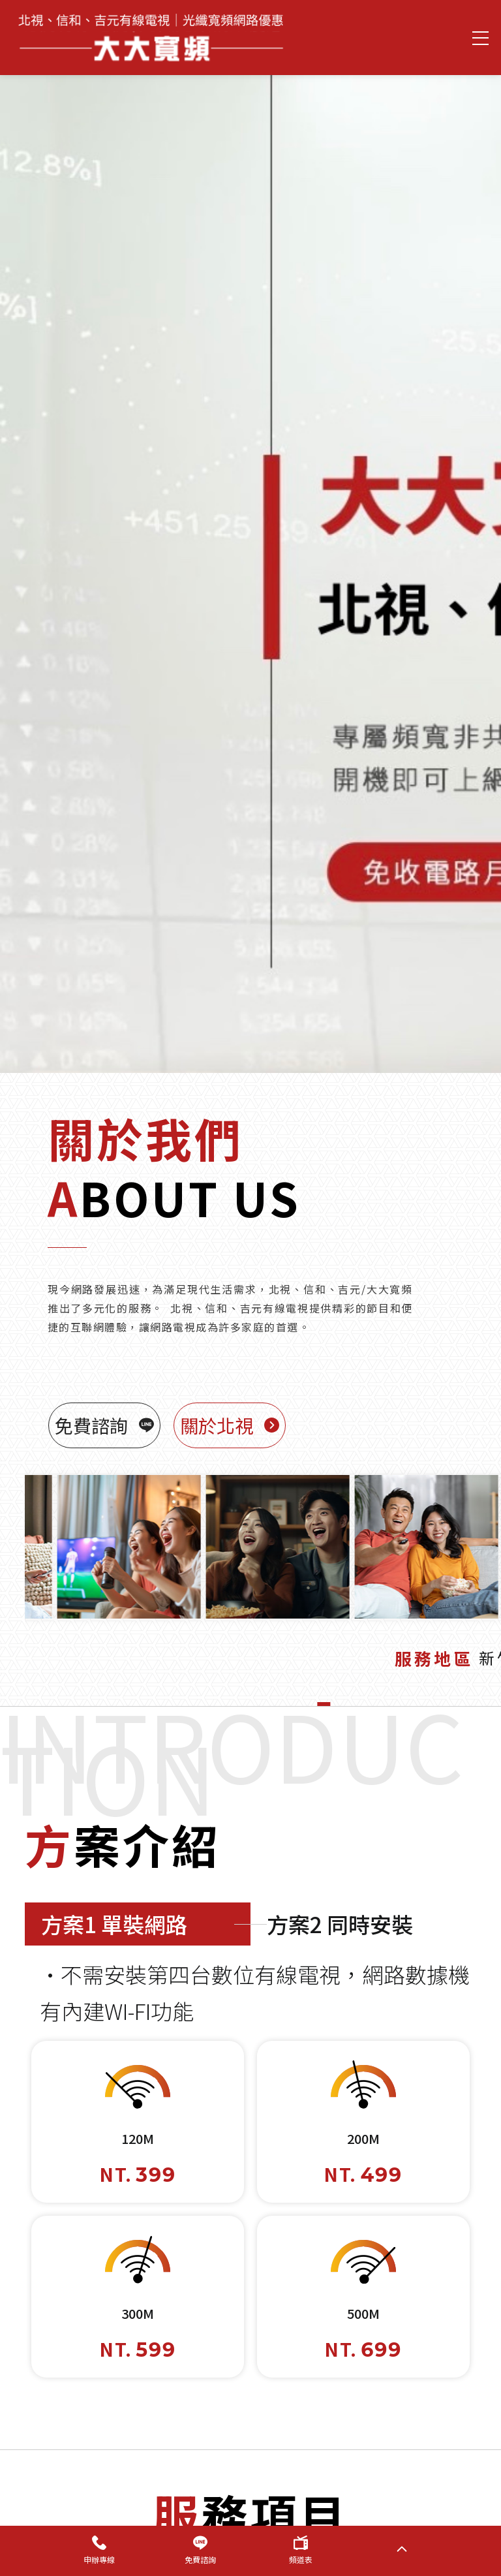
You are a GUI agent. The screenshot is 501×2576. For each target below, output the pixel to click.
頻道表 (300, 2550)
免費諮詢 (200, 2550)
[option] (250, 557)
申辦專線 (99, 2550)
